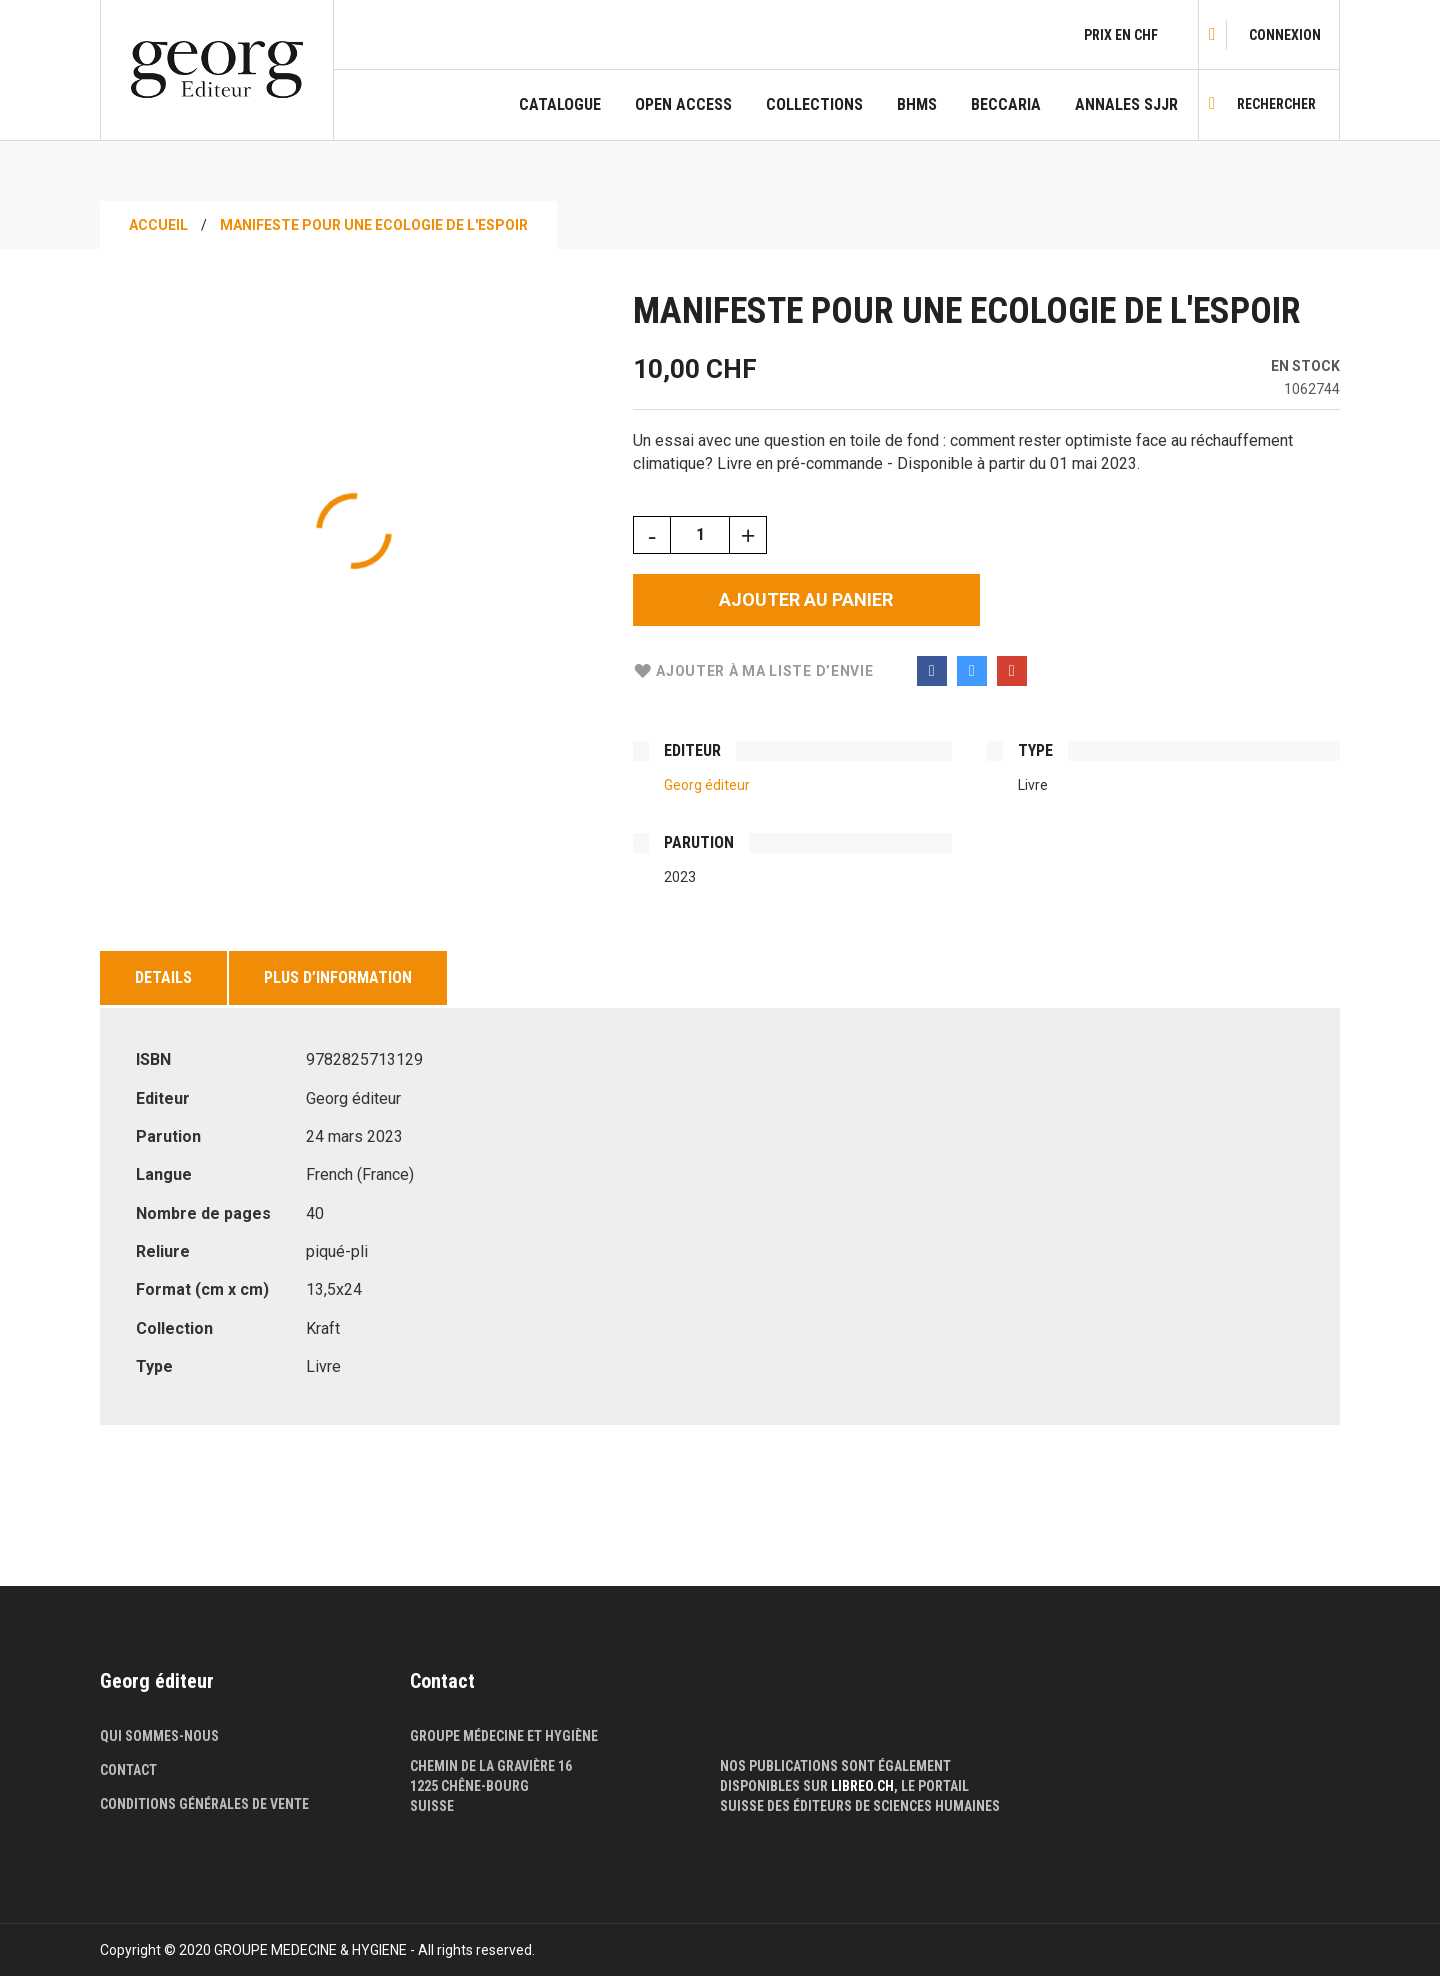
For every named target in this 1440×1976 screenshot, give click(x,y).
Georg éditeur (707, 785)
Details (163, 977)
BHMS (917, 105)
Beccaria (1006, 105)
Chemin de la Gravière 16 (491, 1766)
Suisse (432, 1806)
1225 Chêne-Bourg (469, 1786)
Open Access (683, 105)
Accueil (158, 225)
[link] (1285, 35)
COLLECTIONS (814, 105)
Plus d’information (338, 977)
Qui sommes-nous (159, 1736)
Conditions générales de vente (204, 1804)
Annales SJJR (1126, 105)
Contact (128, 1770)
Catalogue (560, 105)
